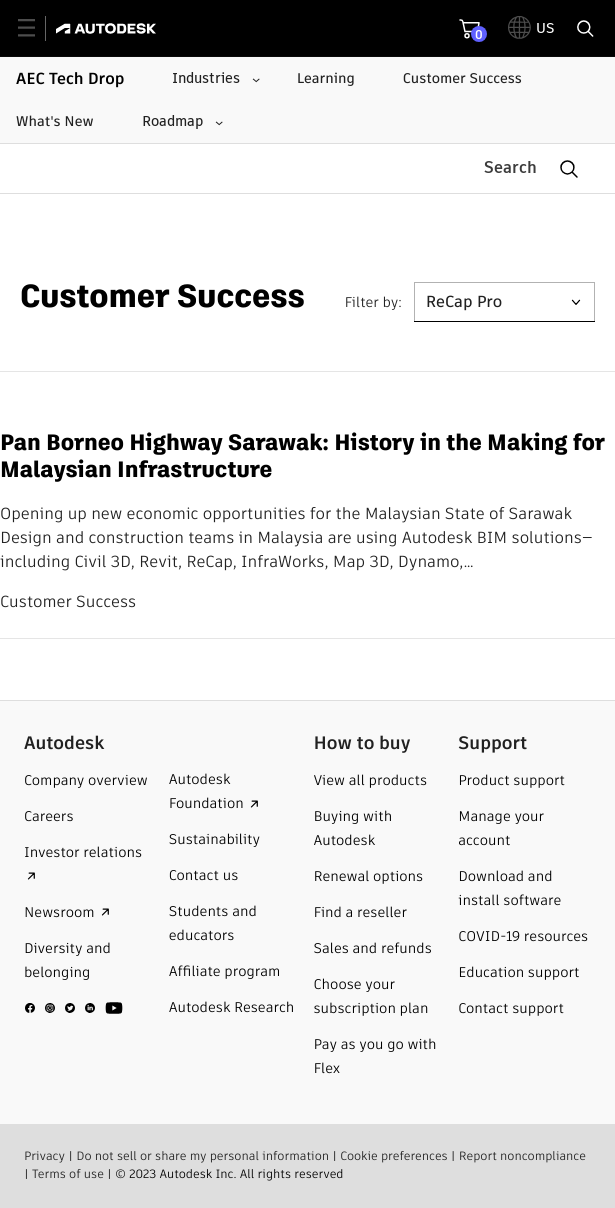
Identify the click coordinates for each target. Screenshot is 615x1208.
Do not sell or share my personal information (202, 1156)
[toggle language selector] (531, 28)
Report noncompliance (522, 1156)
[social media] (74, 1008)
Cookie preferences (394, 1156)
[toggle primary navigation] (37, 28)
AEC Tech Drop (70, 78)
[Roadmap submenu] (180, 122)
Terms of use (68, 1174)
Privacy (44, 1156)
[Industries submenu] (214, 79)
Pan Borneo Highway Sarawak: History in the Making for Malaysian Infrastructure (302, 456)
